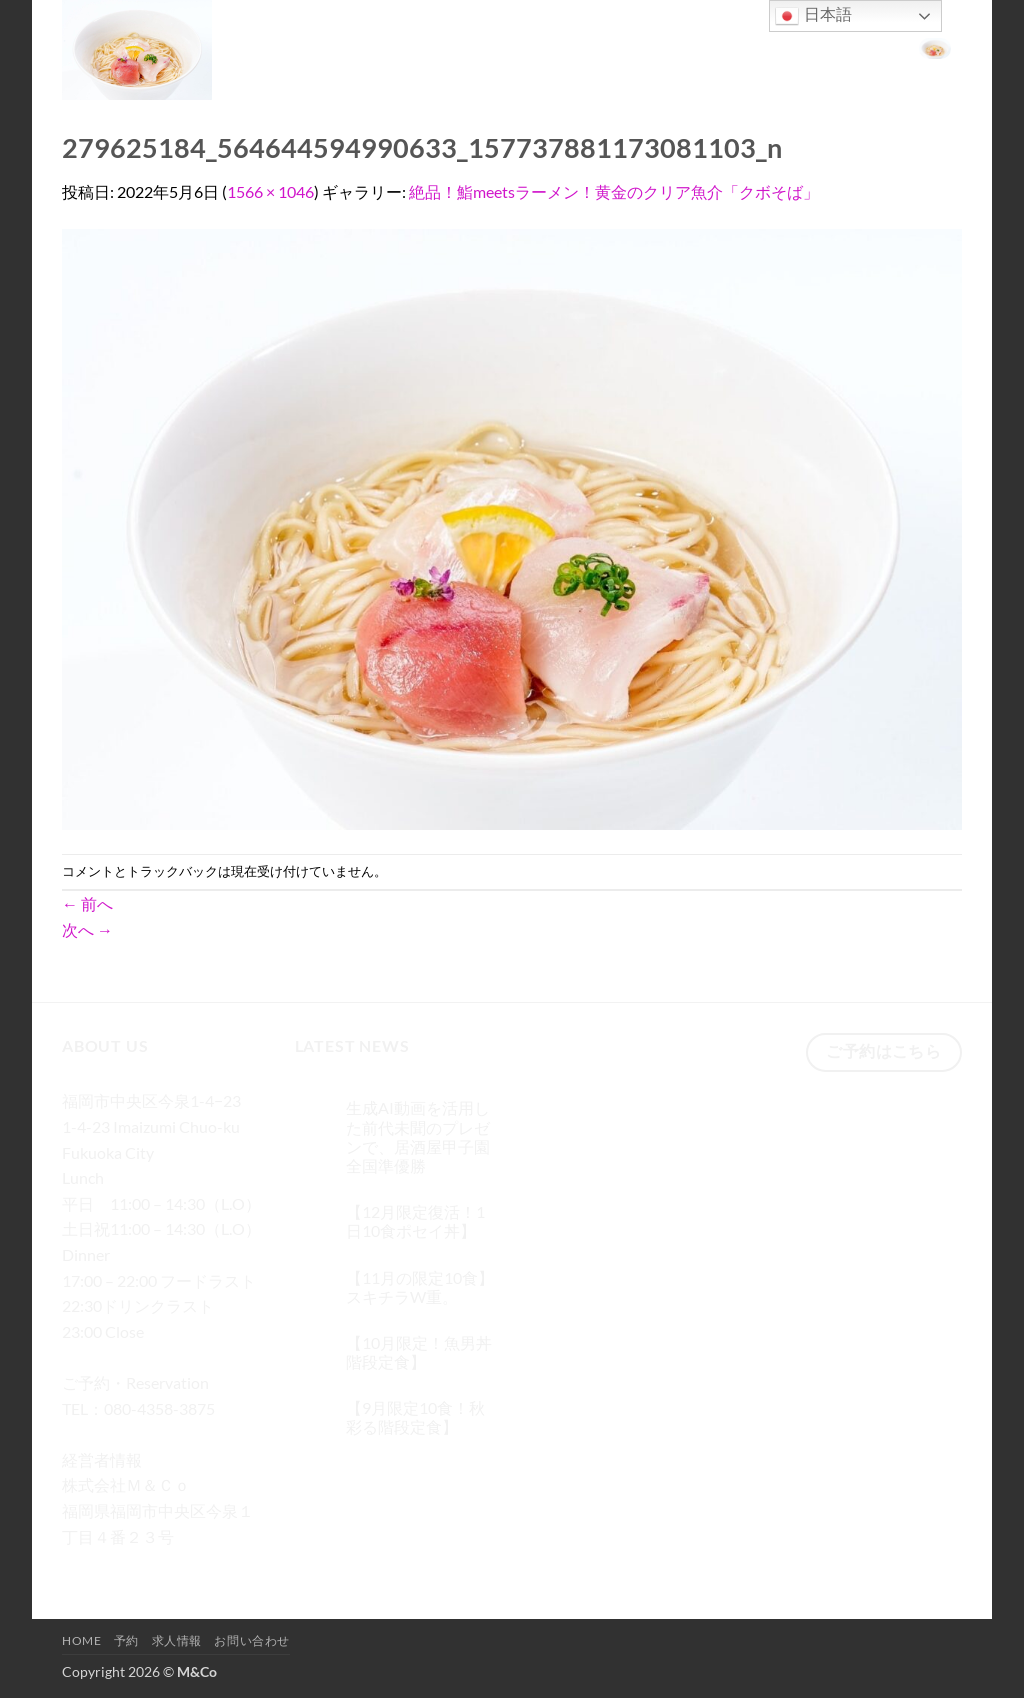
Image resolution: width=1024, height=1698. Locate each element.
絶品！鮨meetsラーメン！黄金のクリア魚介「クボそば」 (614, 191)
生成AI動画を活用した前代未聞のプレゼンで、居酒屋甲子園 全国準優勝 (418, 1136)
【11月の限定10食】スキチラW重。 (420, 1287)
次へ (87, 929)
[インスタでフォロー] (116, 1565)
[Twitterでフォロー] (152, 1565)
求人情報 (758, 46)
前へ (87, 903)
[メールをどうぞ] (188, 1565)
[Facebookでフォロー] (80, 1565)
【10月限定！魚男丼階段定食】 (419, 1352)
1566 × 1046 (270, 191)
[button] (935, 47)
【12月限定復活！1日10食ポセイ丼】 (415, 1221)
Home (643, 46)
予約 (697, 46)
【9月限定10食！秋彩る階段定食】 (415, 1417)
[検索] (594, 47)
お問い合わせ (848, 46)
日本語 (813, 16)
